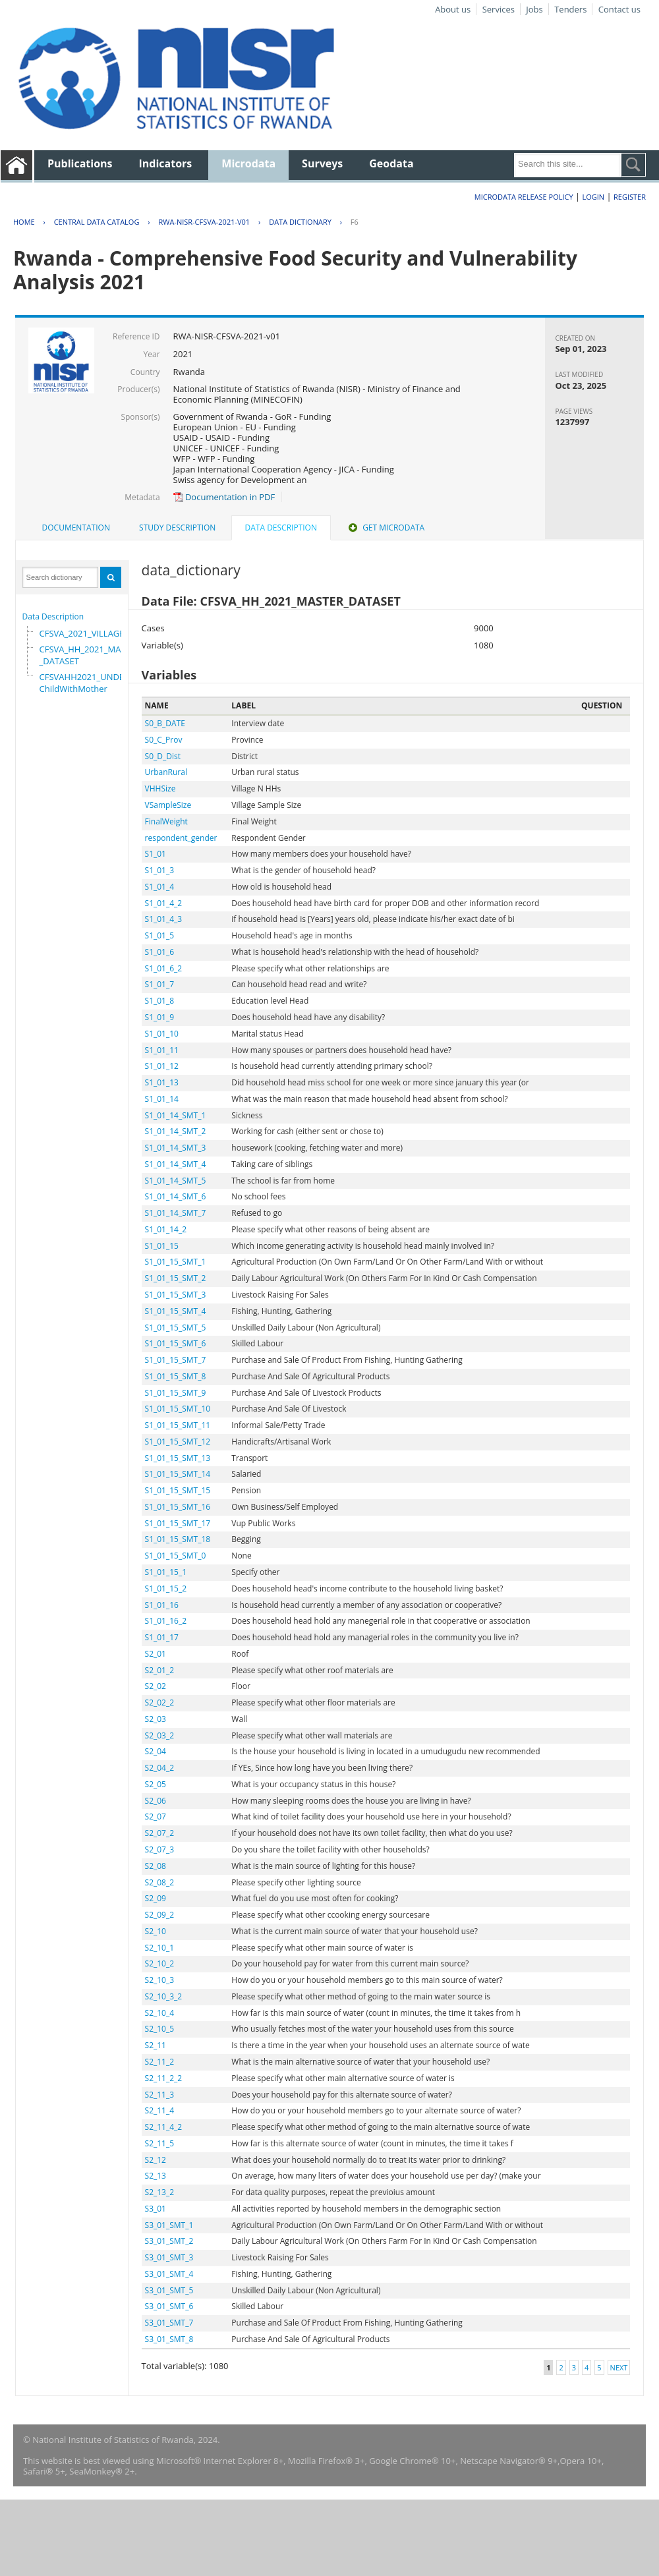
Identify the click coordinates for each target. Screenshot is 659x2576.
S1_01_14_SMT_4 (175, 1164)
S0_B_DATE (165, 723)
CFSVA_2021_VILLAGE (82, 633)
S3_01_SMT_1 (169, 2225)
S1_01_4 (160, 886)
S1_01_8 (160, 1000)
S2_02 (155, 1686)
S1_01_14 (162, 1098)
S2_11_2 (160, 2061)
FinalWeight (166, 821)
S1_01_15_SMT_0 (175, 1555)
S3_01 (155, 2208)
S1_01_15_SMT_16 (178, 1506)
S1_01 (155, 853)
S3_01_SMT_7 (169, 2322)
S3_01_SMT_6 (169, 2306)
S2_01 (155, 1653)
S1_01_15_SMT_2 (175, 1278)
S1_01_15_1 (166, 1572)
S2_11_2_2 (164, 2078)
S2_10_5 (160, 2028)
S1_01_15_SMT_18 (178, 1539)
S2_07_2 (160, 1833)
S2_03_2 (160, 1735)
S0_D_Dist (163, 756)
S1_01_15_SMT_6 (175, 1343)
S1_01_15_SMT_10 (178, 1408)
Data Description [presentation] (281, 527)
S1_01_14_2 (166, 1229)
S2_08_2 (160, 1882)
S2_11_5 (160, 2143)
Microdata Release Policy (523, 197)
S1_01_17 (162, 1637)
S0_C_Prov (164, 739)
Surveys (322, 163)
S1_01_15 (162, 1245)
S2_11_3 (160, 2094)
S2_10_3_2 (164, 1996)
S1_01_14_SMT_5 (175, 1180)
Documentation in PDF (224, 497)
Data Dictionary (300, 222)
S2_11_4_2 (164, 2126)
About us (453, 9)
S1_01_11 (162, 1050)
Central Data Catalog (97, 222)
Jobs (534, 9)
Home (24, 222)
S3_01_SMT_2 (169, 2241)
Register (630, 197)
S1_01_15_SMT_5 (175, 1327)
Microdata (248, 163)
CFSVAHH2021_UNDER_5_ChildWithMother (91, 683)
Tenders (570, 9)
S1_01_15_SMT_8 (175, 1376)
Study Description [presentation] (177, 527)
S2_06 (155, 1800)
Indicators (165, 163)
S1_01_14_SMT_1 (175, 1115)
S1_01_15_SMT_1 (175, 1261)
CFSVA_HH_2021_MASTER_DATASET (90, 655)
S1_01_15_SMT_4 (175, 1311)
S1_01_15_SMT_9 (175, 1392)
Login (593, 197)
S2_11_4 (160, 2110)
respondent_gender (181, 838)
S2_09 (155, 1898)
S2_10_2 (160, 1963)
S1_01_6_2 (164, 968)
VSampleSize (168, 805)
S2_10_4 (160, 2012)
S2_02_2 (160, 1702)
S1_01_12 (162, 1066)
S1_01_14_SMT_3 (175, 1147)
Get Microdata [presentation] (385, 527)
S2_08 (155, 1866)
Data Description (53, 616)
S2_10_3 (160, 1980)
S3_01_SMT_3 (169, 2257)
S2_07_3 (160, 1849)
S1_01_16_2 (166, 1620)
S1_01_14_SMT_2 (175, 1131)
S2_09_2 (160, 1914)
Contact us (619, 9)
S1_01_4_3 (164, 919)
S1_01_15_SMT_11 (178, 1425)
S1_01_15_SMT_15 (178, 1490)
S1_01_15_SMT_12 (178, 1441)
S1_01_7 (160, 984)
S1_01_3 (160, 870)
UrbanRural (166, 772)
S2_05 (155, 1784)
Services (498, 9)
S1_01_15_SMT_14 (178, 1473)
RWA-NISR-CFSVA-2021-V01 (204, 222)
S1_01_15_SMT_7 (175, 1359)
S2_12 (155, 2159)
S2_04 (155, 1751)
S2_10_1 (160, 1947)
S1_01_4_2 (164, 903)
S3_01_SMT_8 (169, 2339)
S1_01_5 (160, 935)
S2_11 (155, 2045)
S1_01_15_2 (166, 1588)
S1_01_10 (162, 1033)
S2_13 (155, 2175)
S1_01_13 (162, 1082)
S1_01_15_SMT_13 (178, 1458)
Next (619, 2367)
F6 (354, 222)
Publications (80, 163)
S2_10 (155, 1931)
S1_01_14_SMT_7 (175, 1212)
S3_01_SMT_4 (169, 2273)
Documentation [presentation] (76, 527)
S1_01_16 (162, 1605)
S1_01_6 (160, 952)
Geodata (391, 163)
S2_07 (155, 1816)
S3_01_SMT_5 (169, 2290)
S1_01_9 (160, 1017)
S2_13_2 (160, 2192)
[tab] (76, 527)
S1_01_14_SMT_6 (175, 1196)
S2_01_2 (160, 1670)
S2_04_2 (160, 1767)
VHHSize (160, 788)
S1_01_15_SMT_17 (178, 1523)
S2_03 (155, 1719)
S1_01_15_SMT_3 (175, 1294)
